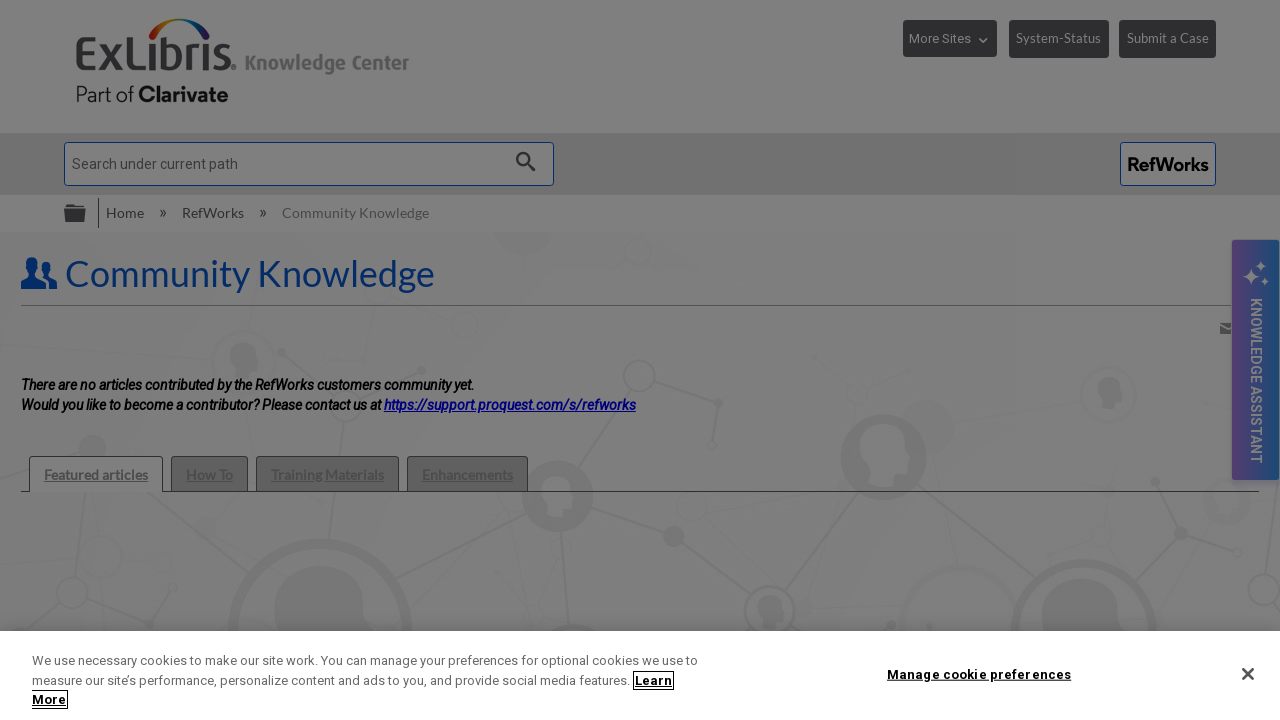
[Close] (1248, 674)
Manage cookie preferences (979, 673)
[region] (640, 675)
